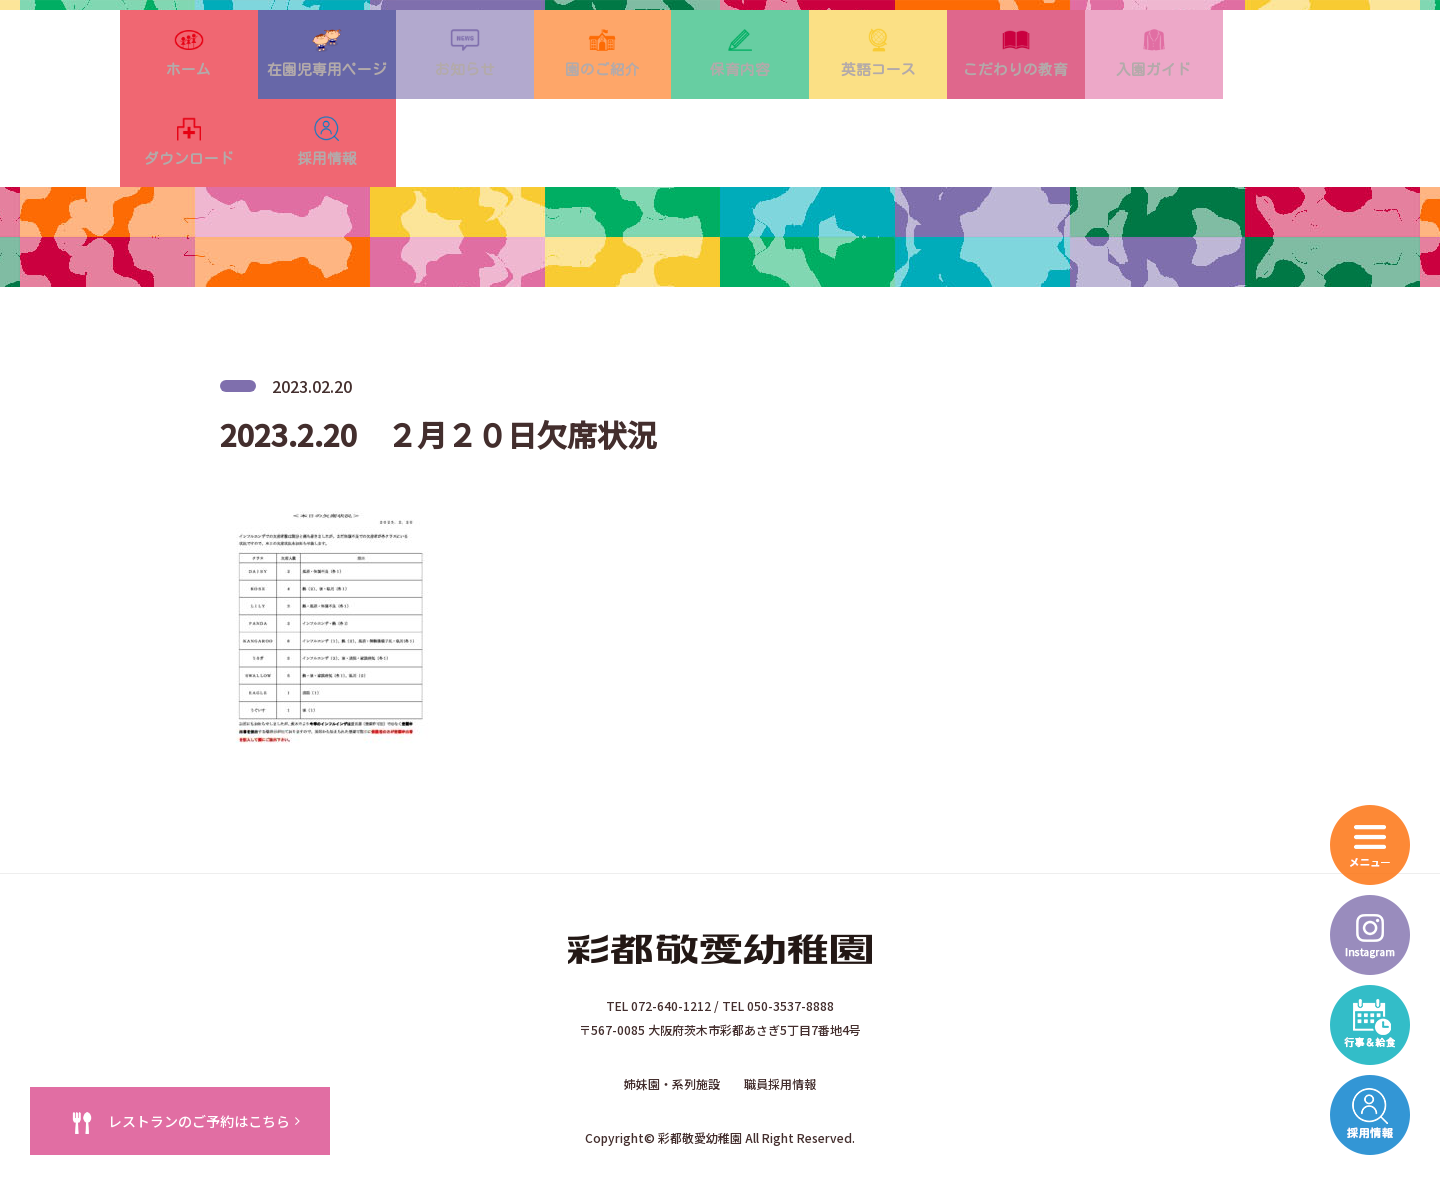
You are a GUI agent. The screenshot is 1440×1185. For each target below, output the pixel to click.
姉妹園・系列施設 (672, 1028)
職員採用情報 (780, 1028)
